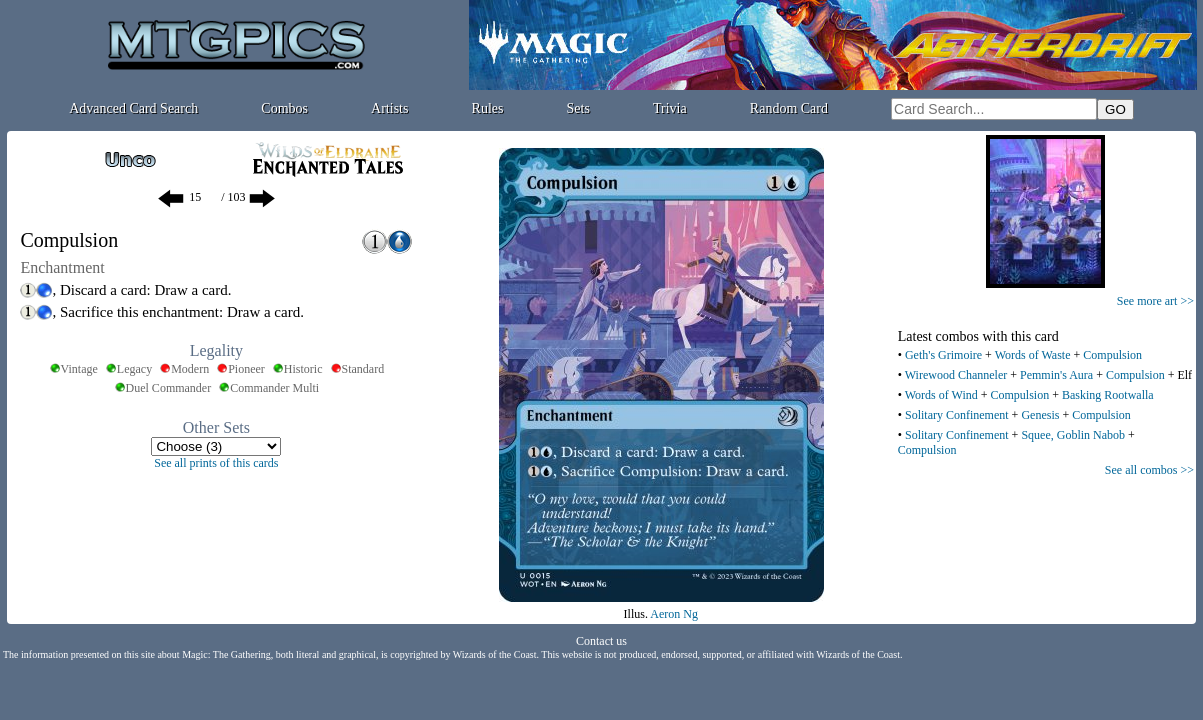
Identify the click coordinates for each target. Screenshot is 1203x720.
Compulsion (1112, 355)
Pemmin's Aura (1056, 375)
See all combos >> (1149, 470)
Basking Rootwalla (1108, 395)
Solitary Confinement (957, 415)
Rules (488, 108)
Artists (389, 108)
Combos (284, 108)
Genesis (1040, 415)
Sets (578, 108)
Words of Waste (1033, 355)
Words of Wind (941, 395)
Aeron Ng (674, 614)
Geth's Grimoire (943, 355)
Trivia (670, 108)
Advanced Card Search (133, 108)
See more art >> (1155, 301)
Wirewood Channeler (956, 375)
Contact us (601, 641)
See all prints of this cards (216, 463)
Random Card (789, 108)
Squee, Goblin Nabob (1073, 435)
